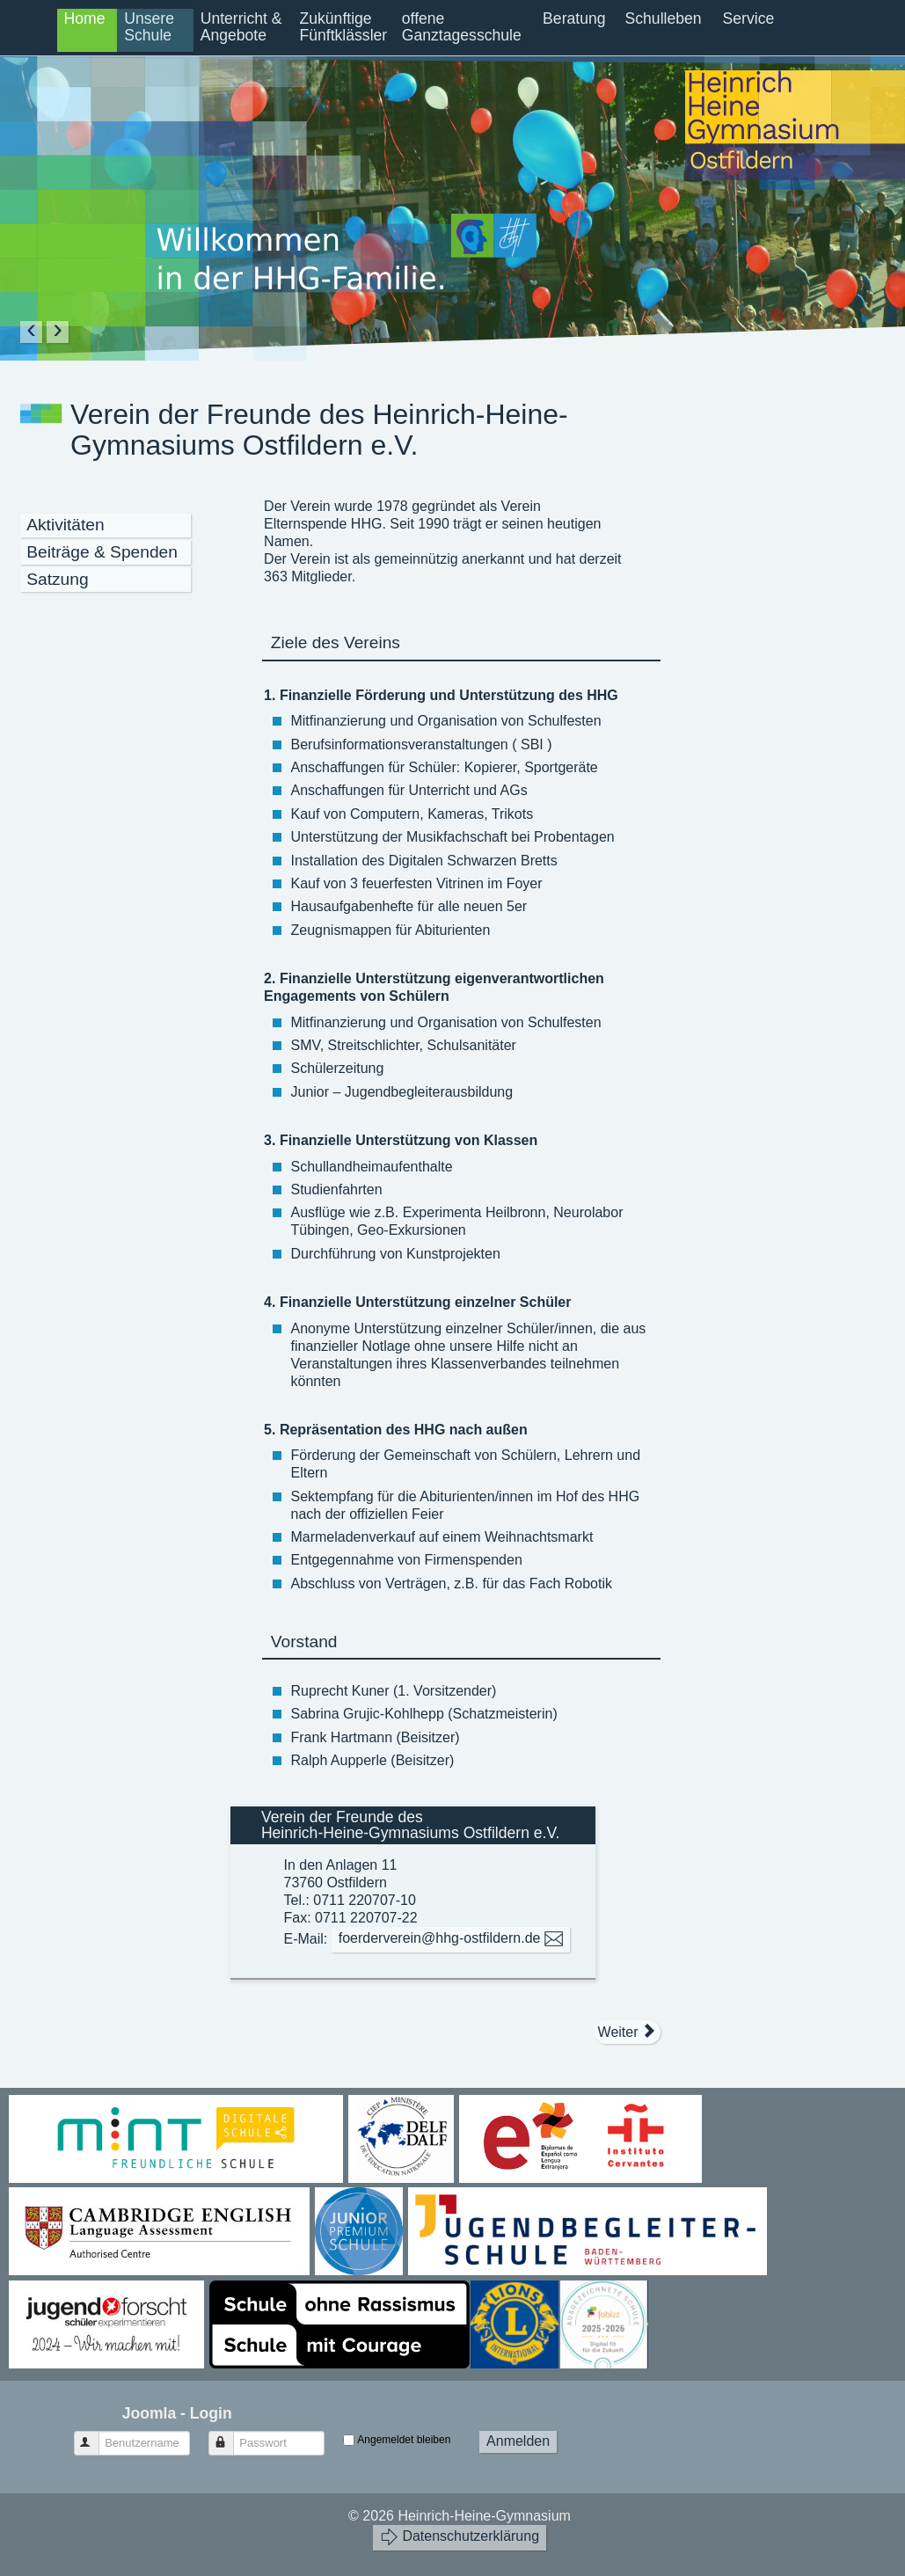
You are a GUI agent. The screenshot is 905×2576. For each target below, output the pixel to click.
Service (749, 18)
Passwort (229, 2435)
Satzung (57, 579)
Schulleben (663, 18)
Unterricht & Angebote (241, 27)
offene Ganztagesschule (462, 27)
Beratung (574, 18)
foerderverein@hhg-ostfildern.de (451, 1939)
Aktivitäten (65, 524)
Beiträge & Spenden (102, 552)
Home (85, 18)
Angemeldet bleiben (403, 2440)
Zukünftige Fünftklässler (343, 27)
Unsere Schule (149, 27)
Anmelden (518, 2441)
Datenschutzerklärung (459, 2537)
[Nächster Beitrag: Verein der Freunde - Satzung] (628, 2031)
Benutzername (94, 2435)
